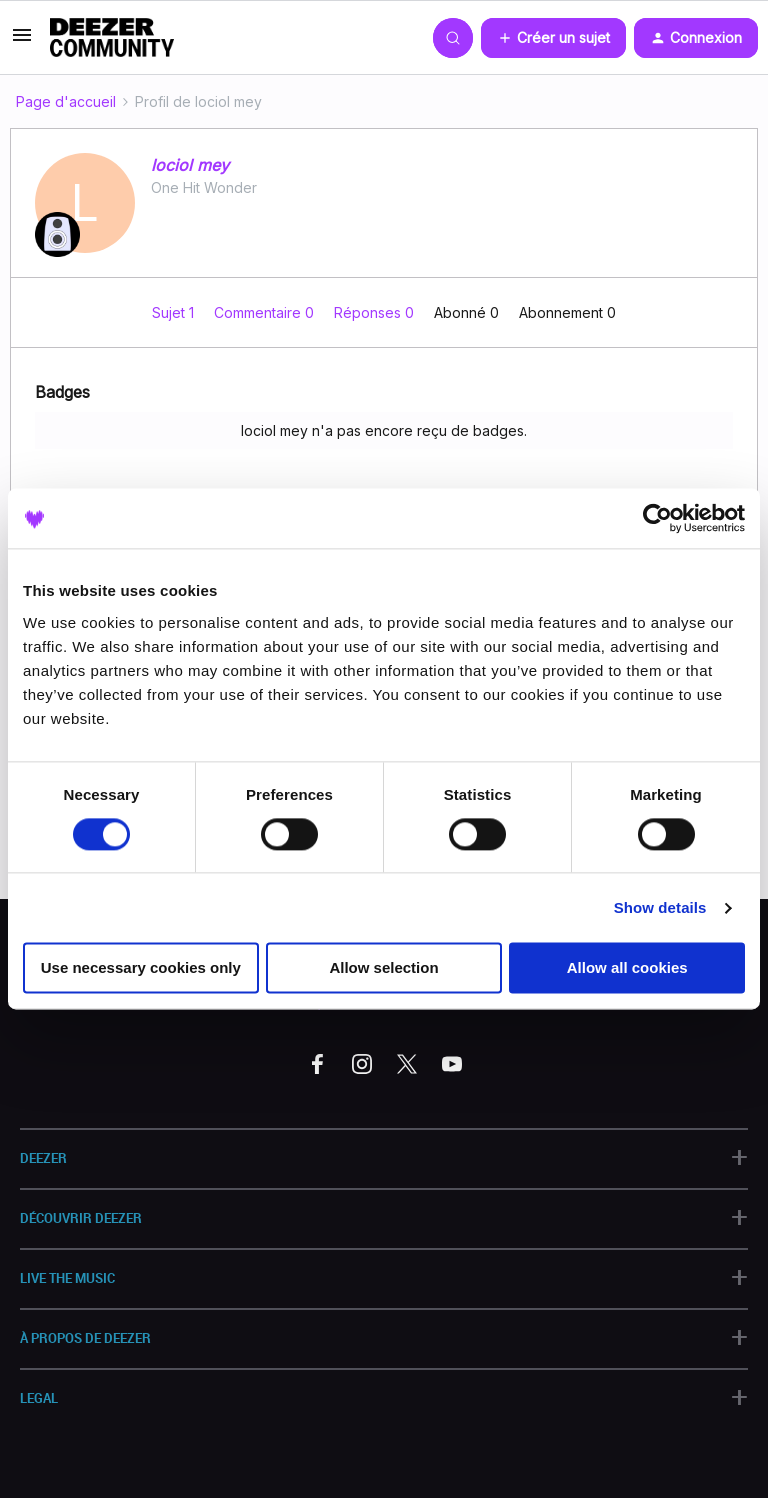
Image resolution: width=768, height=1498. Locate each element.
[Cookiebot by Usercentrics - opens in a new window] (657, 518)
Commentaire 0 (266, 312)
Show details (660, 907)
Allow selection (383, 968)
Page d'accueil (66, 101)
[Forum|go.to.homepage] (112, 38)
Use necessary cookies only (141, 968)
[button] (22, 41)
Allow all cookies (627, 968)
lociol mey (190, 165)
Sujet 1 (175, 312)
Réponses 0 (376, 312)
